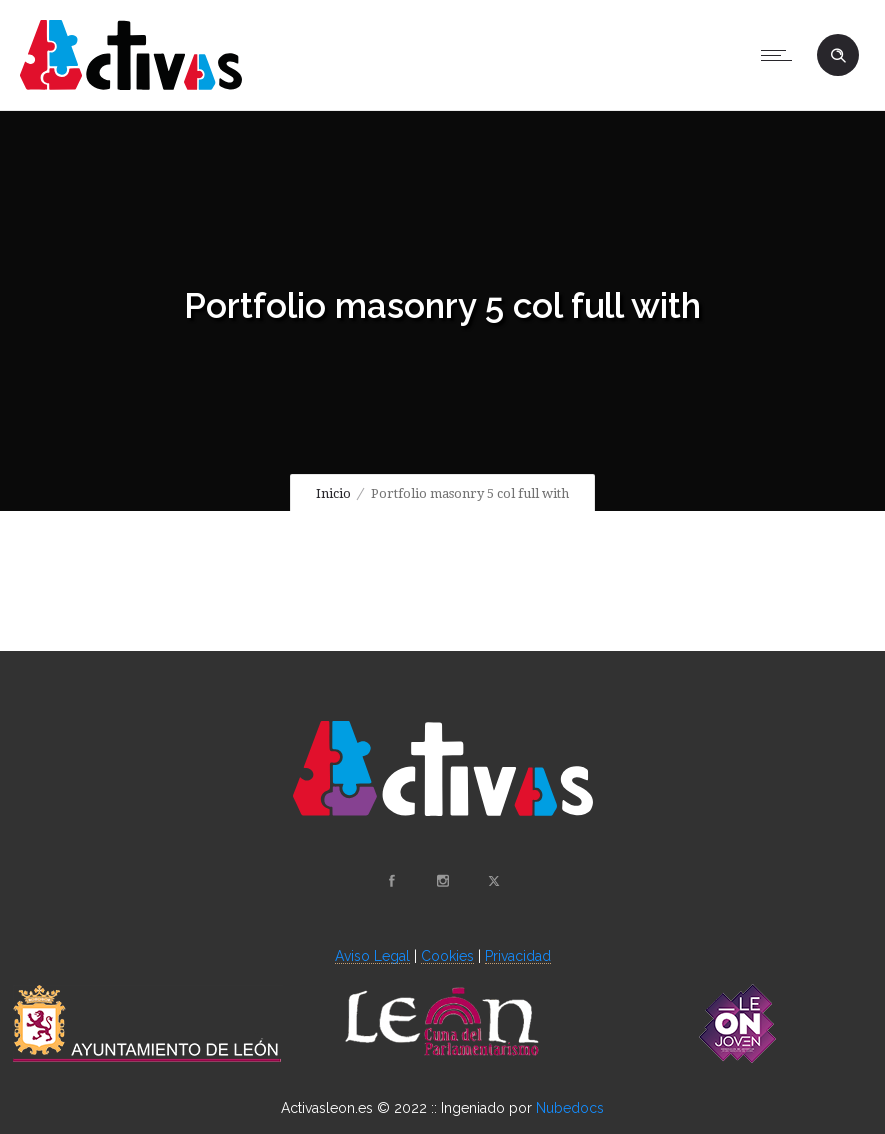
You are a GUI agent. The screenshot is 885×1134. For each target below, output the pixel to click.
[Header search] (838, 56)
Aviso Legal (372, 956)
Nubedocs (570, 1108)
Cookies (447, 956)
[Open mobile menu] (781, 55)
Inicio (333, 493)
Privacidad (518, 956)
